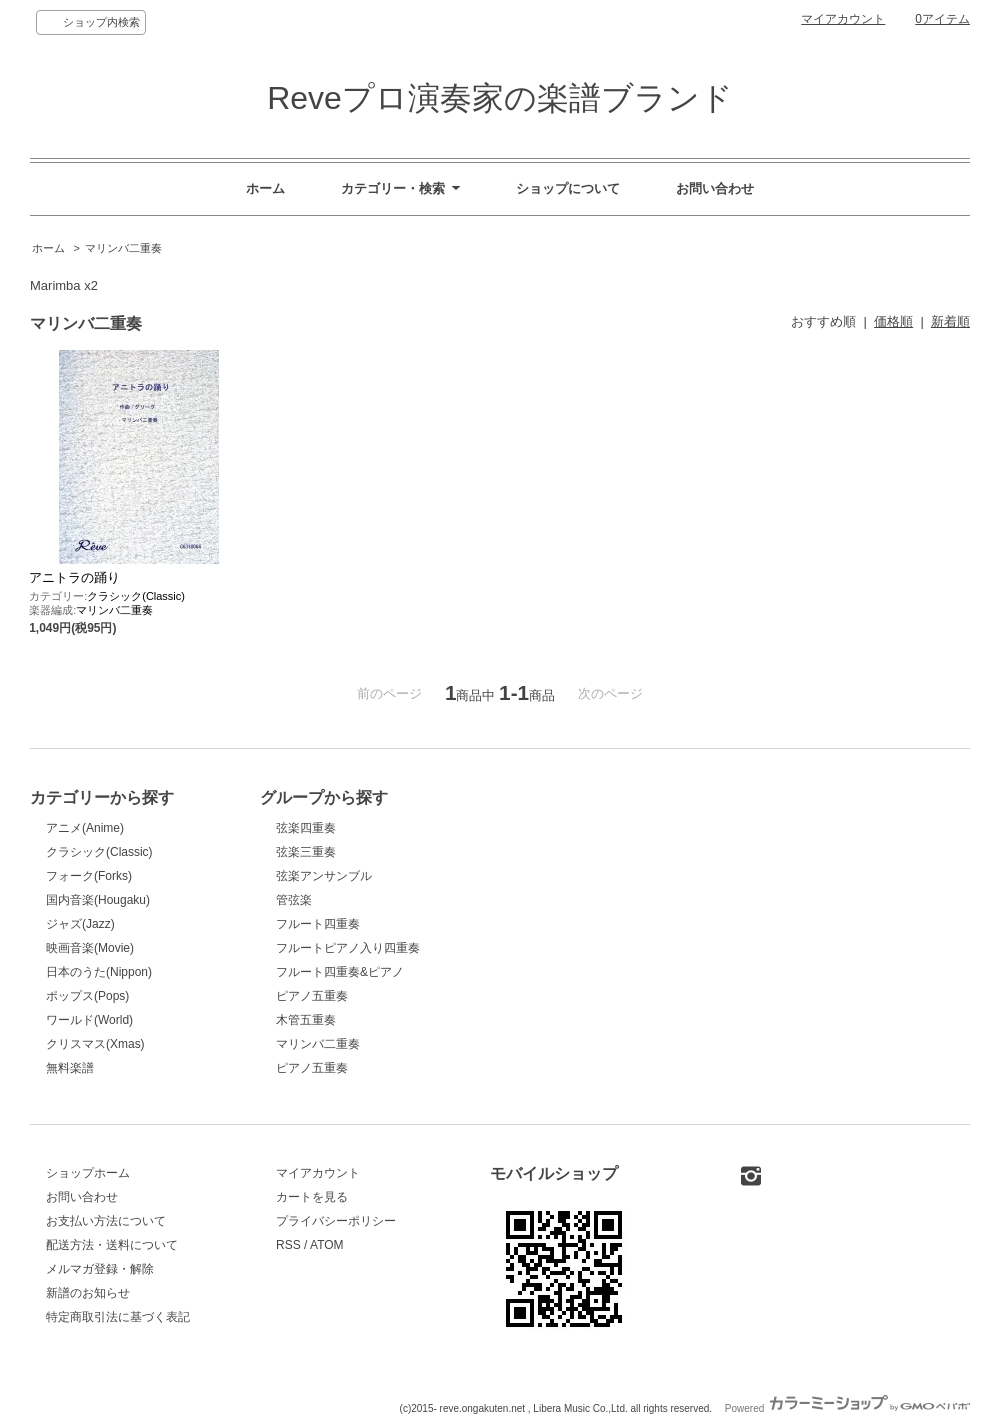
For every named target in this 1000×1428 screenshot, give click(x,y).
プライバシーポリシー (336, 1221)
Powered (847, 1408)
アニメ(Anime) (85, 828)
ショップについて (568, 188)
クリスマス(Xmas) (95, 1044)
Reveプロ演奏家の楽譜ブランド (500, 98)
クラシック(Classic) (136, 596)
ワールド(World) (89, 1020)
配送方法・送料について (112, 1245)
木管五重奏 (306, 1020)
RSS (288, 1245)
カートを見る (312, 1197)
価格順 (893, 321)
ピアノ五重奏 (312, 996)
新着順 (950, 321)
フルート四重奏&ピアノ (340, 972)
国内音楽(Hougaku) (98, 900)
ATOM (327, 1245)
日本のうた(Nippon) (99, 972)
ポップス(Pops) (87, 996)
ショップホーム (88, 1173)
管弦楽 (294, 900)
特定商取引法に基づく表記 (118, 1317)
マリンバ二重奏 (123, 248)
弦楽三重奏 (306, 852)
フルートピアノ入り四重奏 (348, 948)
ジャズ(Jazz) (80, 924)
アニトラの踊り (74, 577)
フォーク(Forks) (89, 876)
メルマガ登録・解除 (100, 1269)
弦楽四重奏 (306, 828)
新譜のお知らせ (88, 1293)
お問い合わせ (715, 188)
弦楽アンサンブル (324, 876)
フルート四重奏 (318, 924)
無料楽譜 (70, 1068)
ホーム (265, 188)
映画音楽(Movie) (90, 948)
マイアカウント (843, 19)
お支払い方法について (106, 1221)
